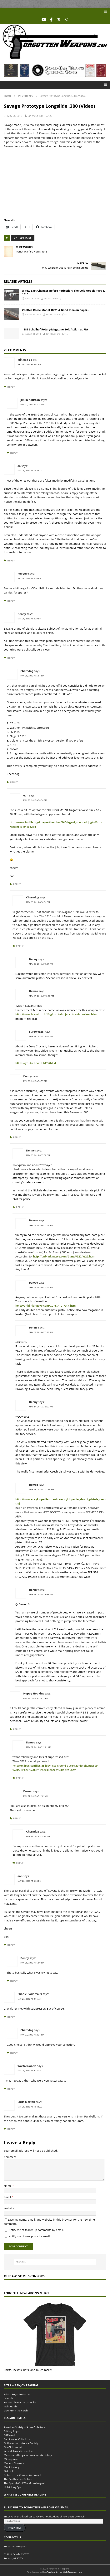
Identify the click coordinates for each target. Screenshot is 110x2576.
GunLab (8, 2398)
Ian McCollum (35, 116)
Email (8, 2197)
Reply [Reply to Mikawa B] (11, 387)
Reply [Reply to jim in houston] (14, 453)
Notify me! (14, 2527)
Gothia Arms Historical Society (21, 2443)
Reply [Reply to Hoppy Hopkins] (17, 1729)
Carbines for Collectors (17, 2439)
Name (8, 2186)
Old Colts (9, 2471)
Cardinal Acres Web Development (64, 2572)
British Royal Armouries (17, 2394)
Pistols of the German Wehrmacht (23, 2475)
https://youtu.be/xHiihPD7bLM (35, 1063)
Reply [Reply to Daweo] (19, 1778)
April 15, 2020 (32, 298)
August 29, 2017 (33, 314)
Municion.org (11, 2467)
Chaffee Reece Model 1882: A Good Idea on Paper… (56, 310)
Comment (10, 2157)
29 (50, 116)
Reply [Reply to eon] (17, 884)
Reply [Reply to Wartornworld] (11, 2089)
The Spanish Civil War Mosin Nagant (24, 2483)
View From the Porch (16, 2410)
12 (64, 298)
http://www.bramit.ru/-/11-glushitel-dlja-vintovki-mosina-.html (56, 1014)
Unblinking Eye (12, 2487)
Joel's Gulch (10, 2406)
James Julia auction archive (19, 2451)
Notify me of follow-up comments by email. (36, 2230)
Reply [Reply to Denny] (11, 658)
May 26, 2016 (14, 116)
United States (23, 237)
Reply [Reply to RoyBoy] (11, 601)
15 (66, 333)
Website (9, 2208)
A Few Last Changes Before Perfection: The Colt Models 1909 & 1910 (63, 292)
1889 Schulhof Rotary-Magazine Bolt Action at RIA (55, 329)
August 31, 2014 (33, 333)
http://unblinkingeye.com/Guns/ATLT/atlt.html (45, 1305)
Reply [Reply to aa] (11, 560)
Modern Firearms (14, 2463)
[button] (104, 12)
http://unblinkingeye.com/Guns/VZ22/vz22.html (64, 1256)
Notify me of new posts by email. (29, 2236)
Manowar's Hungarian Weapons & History (28, 2455)
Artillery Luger (12, 2431)
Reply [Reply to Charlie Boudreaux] (11, 2017)
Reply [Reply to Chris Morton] (11, 2129)
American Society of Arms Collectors (24, 2427)
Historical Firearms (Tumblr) (20, 2402)
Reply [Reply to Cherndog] (14, 782)
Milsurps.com (11, 2459)
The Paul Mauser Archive (18, 2479)
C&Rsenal (9, 2435)
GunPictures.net (13, 2447)
